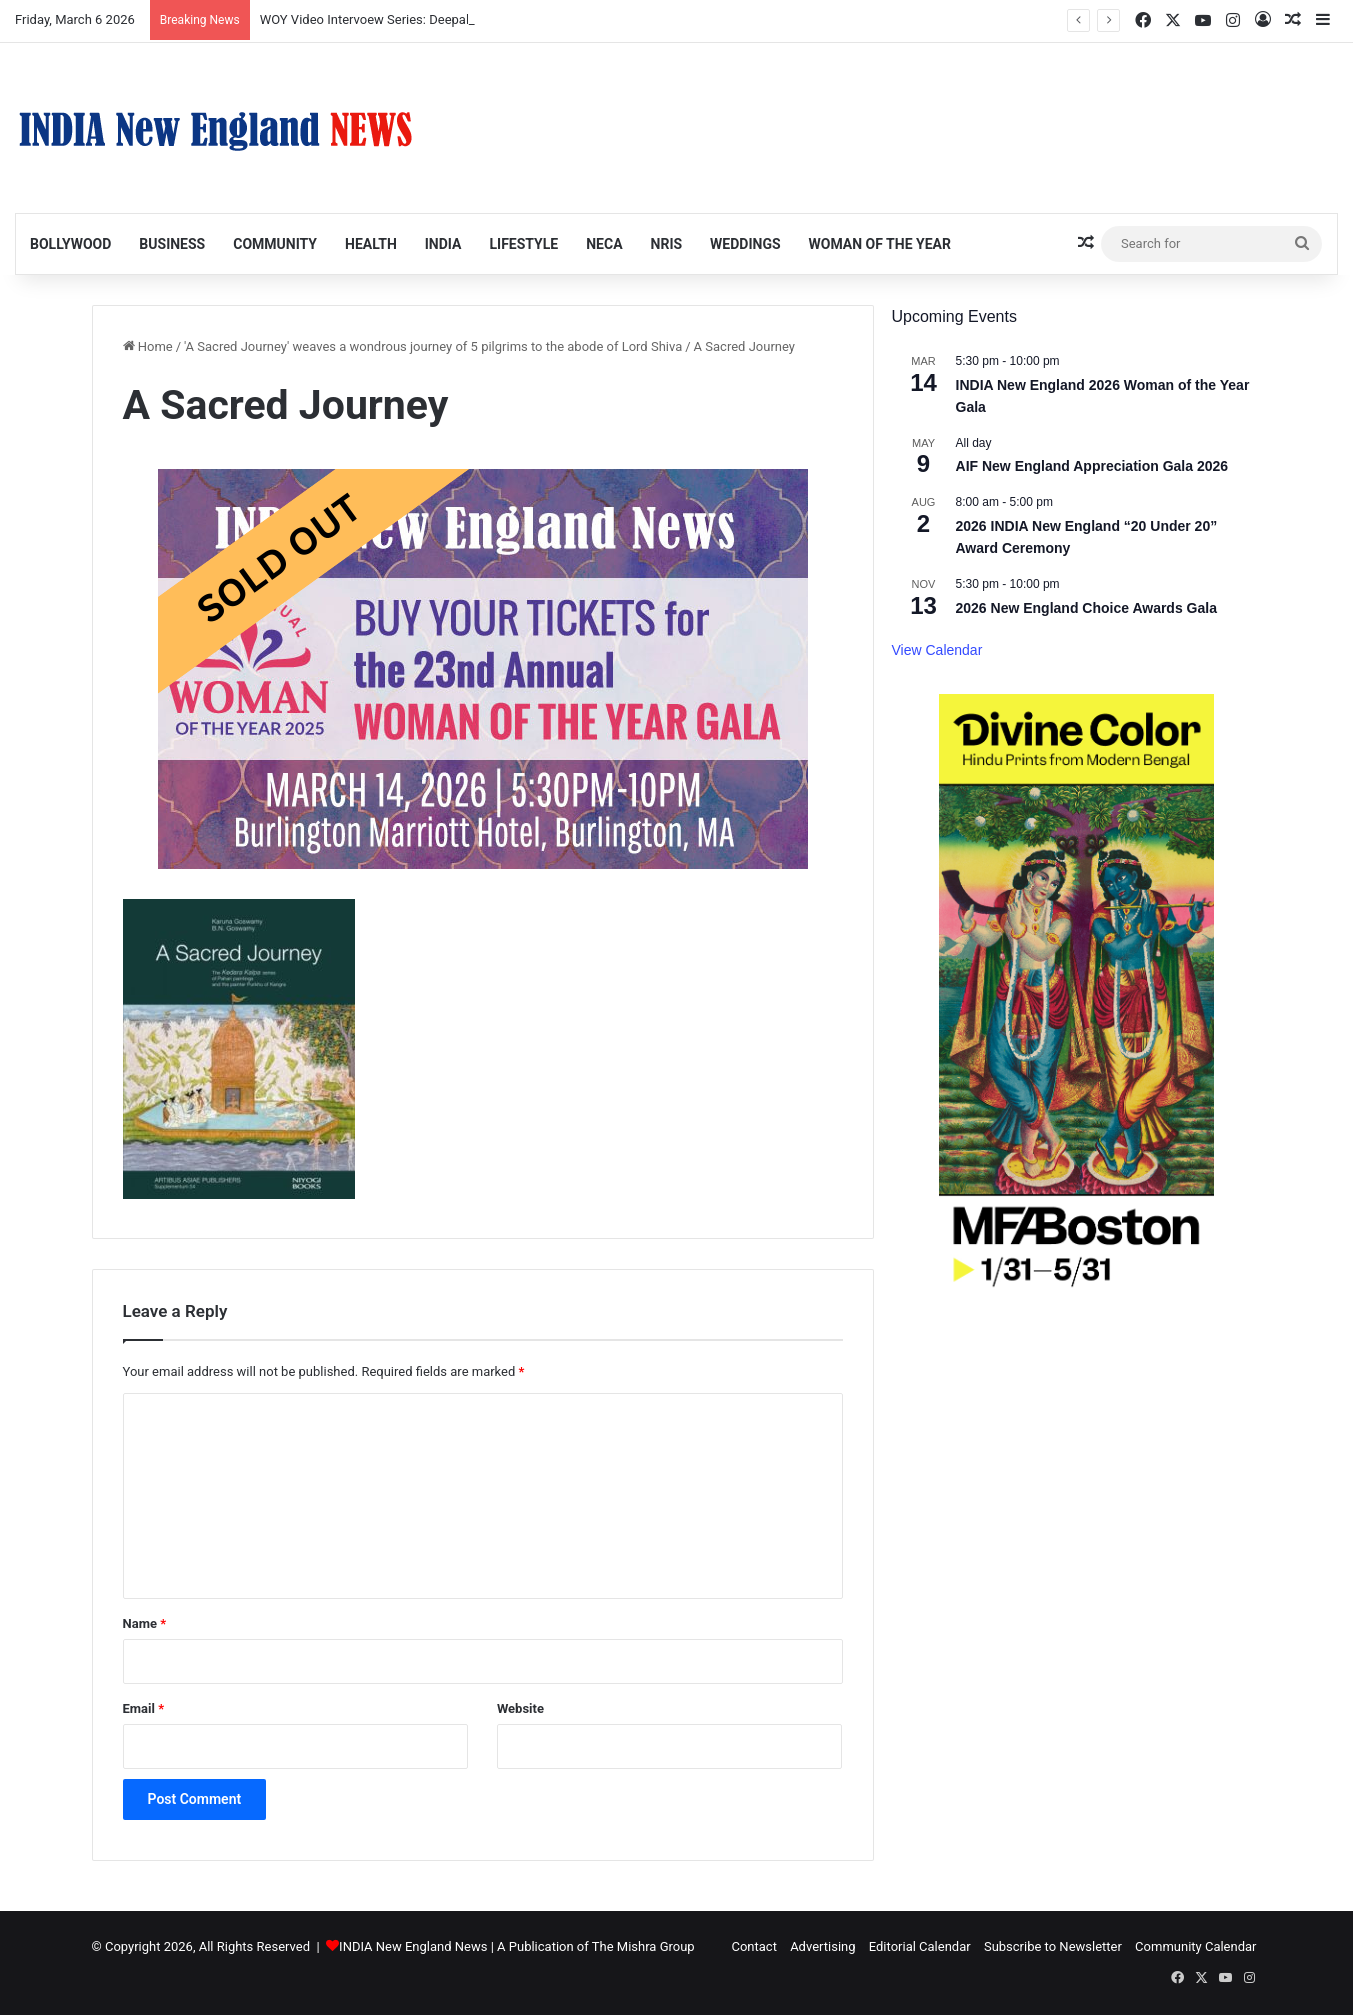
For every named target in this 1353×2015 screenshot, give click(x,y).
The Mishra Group (643, 1946)
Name (145, 1623)
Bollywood (70, 244)
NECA (604, 244)
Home (148, 346)
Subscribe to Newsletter (1053, 1946)
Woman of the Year (880, 244)
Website (520, 1708)
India (443, 244)
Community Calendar (1195, 1946)
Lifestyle (523, 244)
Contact (753, 1946)
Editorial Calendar (920, 1946)
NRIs (667, 244)
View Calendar (937, 650)
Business (172, 244)
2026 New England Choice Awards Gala (1086, 608)
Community (275, 244)
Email (144, 1708)
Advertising (822, 1946)
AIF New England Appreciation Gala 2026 (1092, 466)
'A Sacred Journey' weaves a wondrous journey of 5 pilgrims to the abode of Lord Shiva (433, 346)
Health (371, 244)
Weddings (745, 244)
